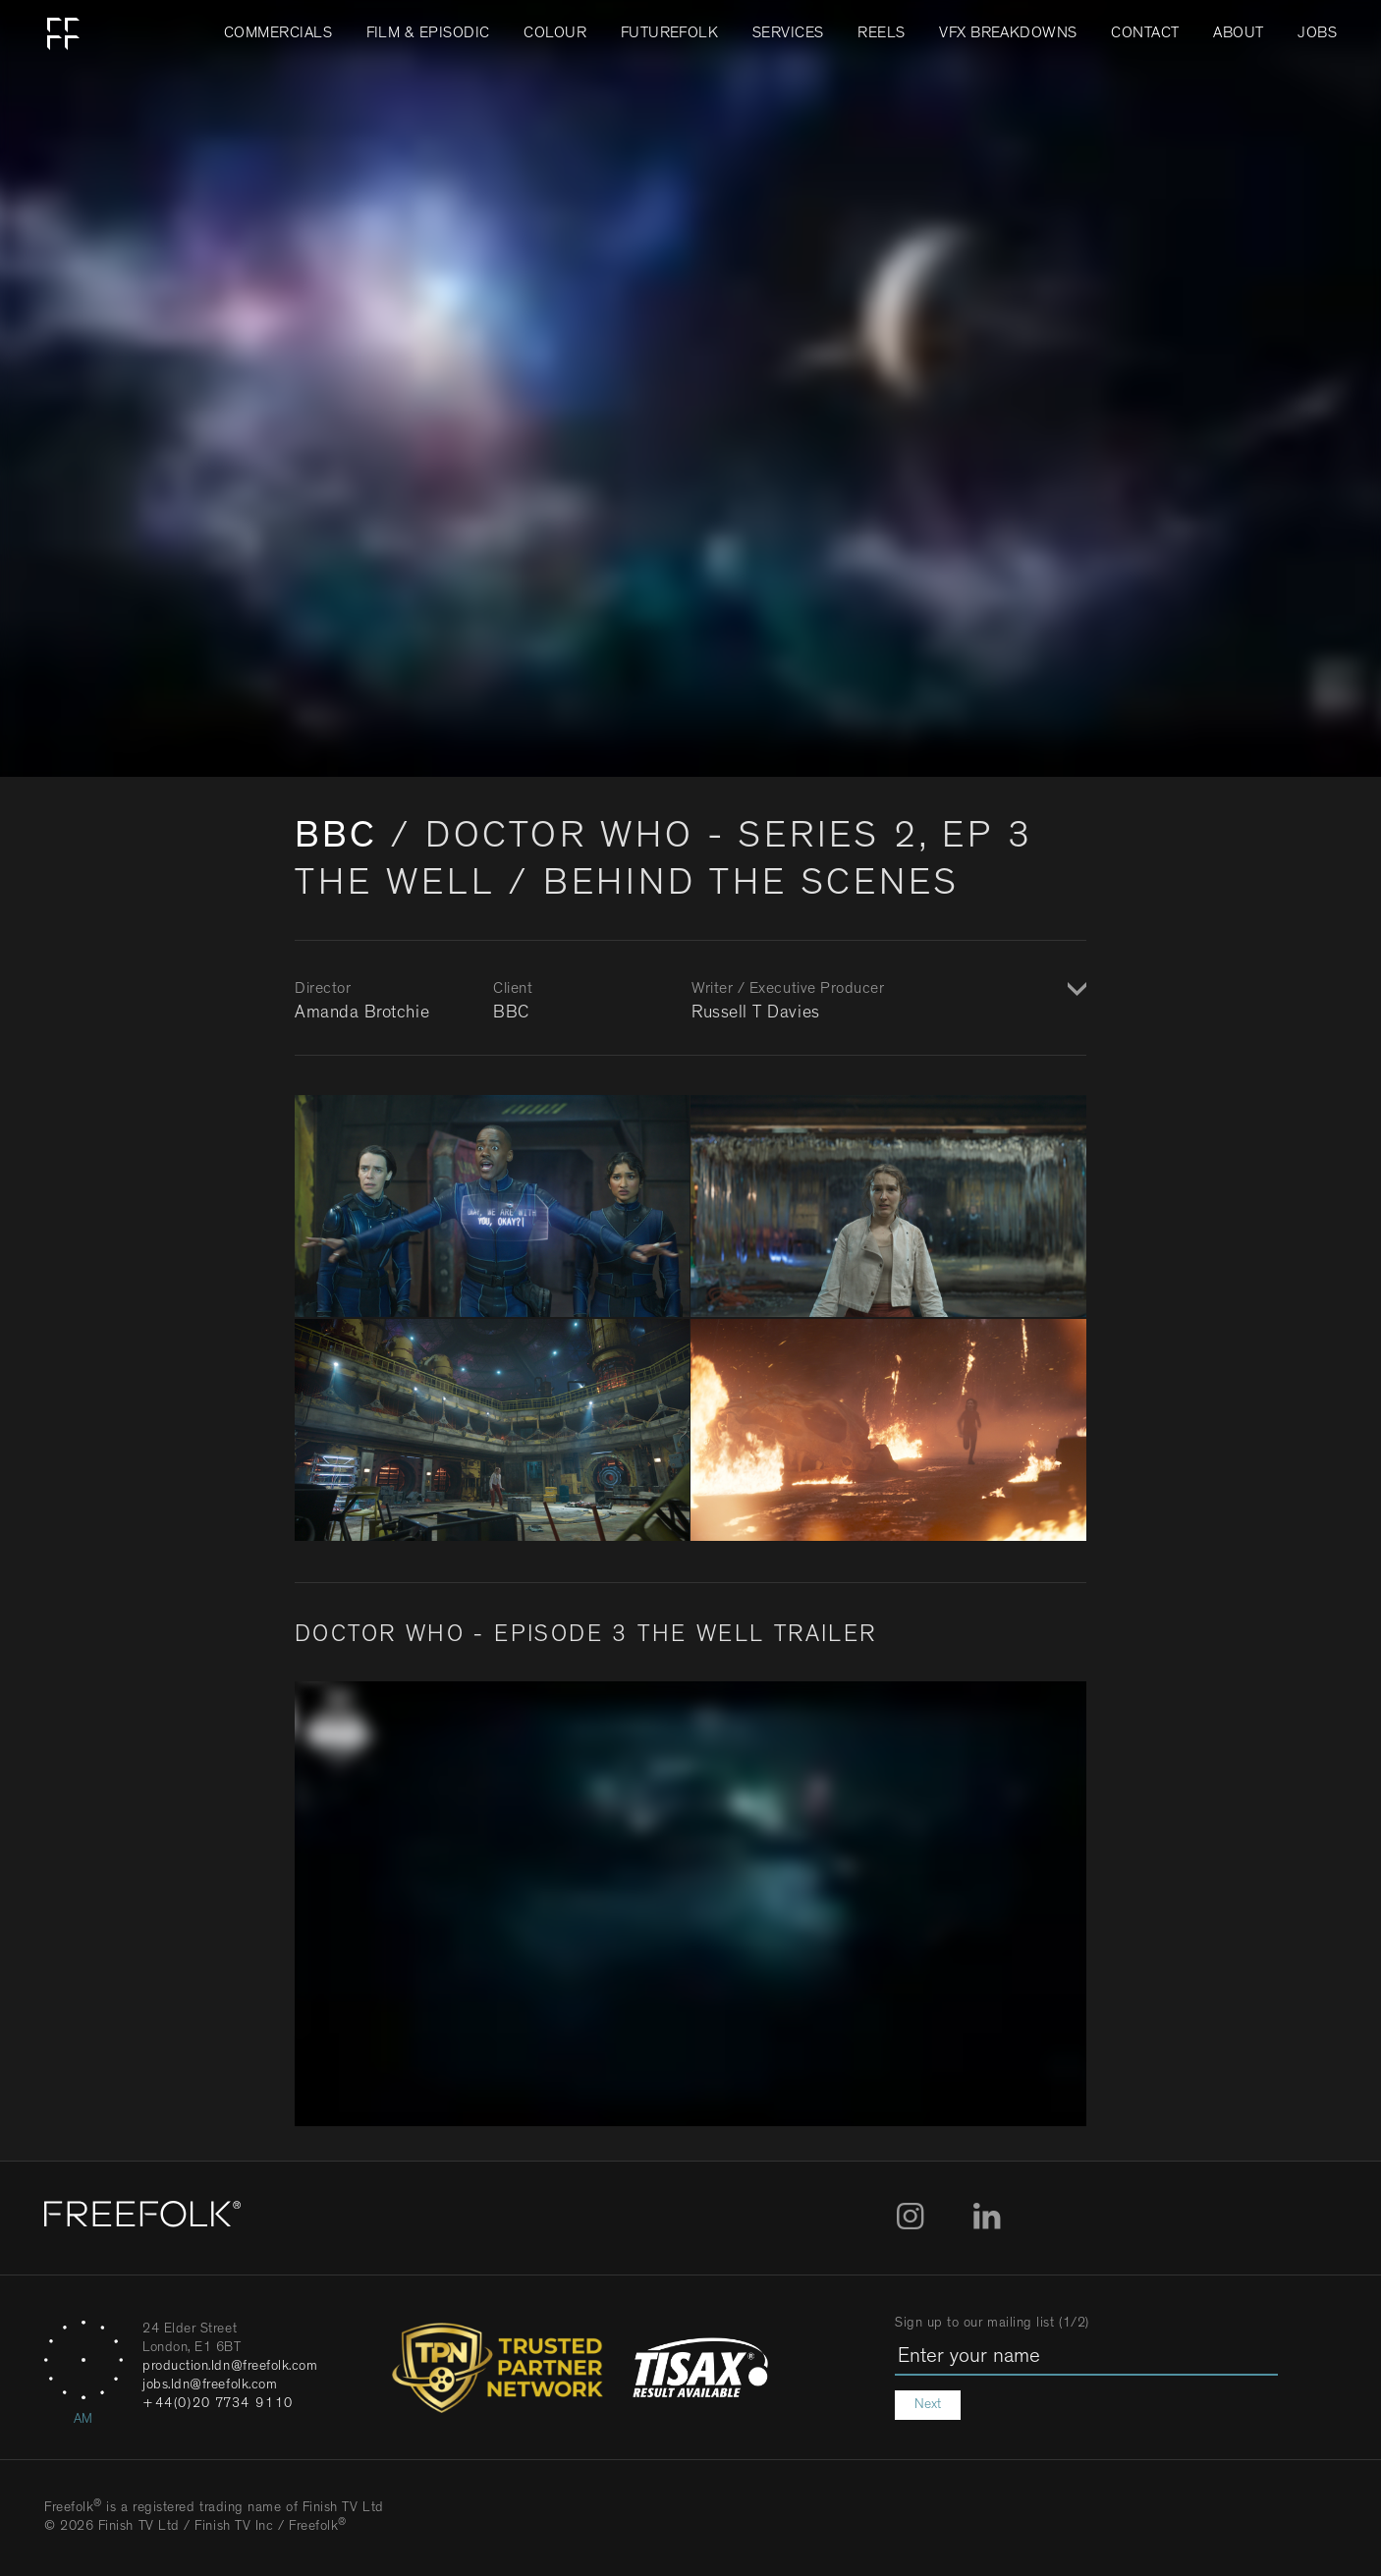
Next (927, 2405)
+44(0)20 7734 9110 (218, 2404)
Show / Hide (1074, 991)
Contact (1145, 34)
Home (64, 34)
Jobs (1317, 34)
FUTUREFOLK (670, 34)
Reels (881, 34)
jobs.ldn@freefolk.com (209, 2385)
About (1238, 34)
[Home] (142, 2218)
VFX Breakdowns (1008, 34)
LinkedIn (987, 2216)
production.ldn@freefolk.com (230, 2367)
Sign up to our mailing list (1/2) (992, 2323)
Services (788, 34)
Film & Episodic (428, 34)
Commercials (278, 34)
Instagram (910, 2216)
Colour (555, 34)
